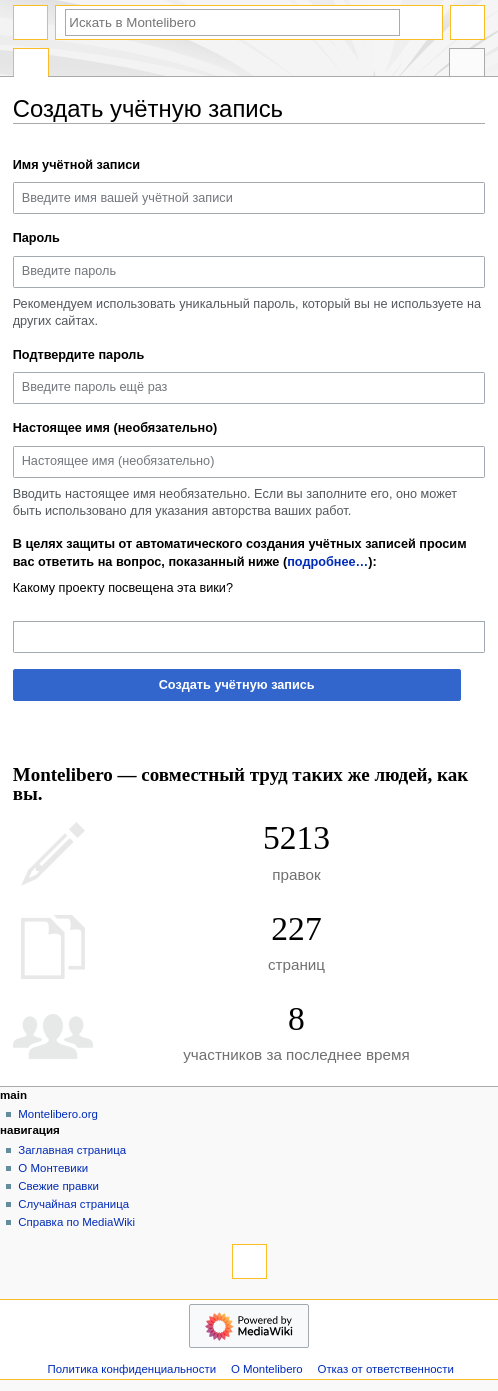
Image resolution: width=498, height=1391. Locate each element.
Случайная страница (73, 1204)
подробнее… (327, 562)
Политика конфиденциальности (132, 1369)
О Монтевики (53, 1168)
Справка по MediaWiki (76, 1222)
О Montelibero (267, 1369)
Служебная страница (31, 65)
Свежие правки (58, 1186)
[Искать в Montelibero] (232, 22)
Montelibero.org (58, 1114)
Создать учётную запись (237, 685)
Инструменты (467, 65)
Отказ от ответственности (386, 1369)
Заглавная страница (72, 1150)
